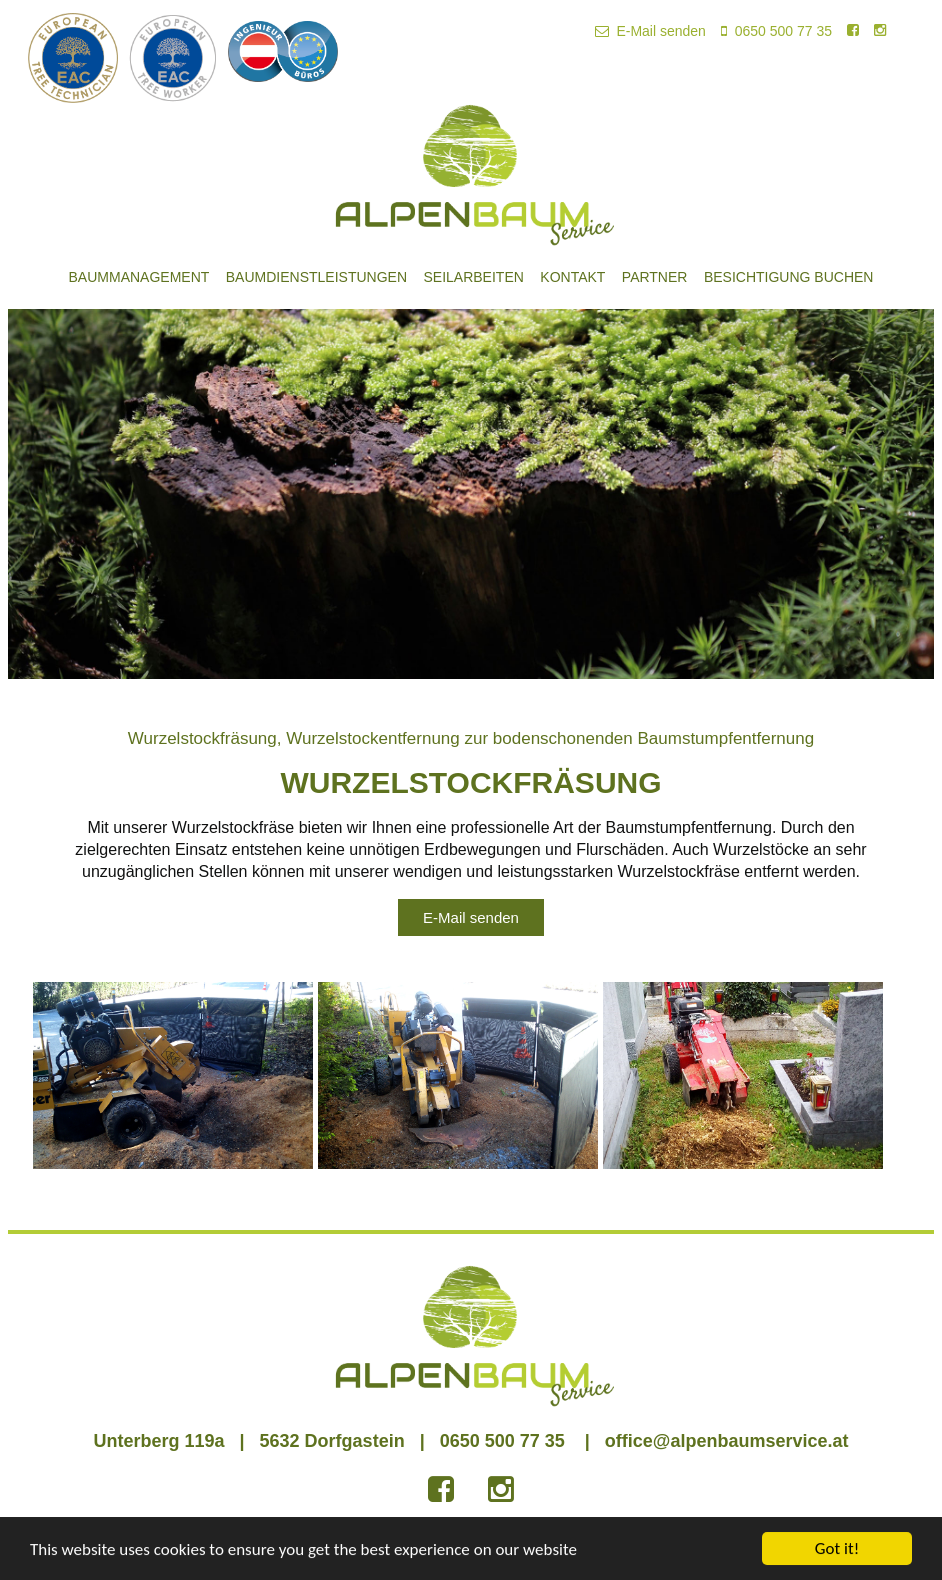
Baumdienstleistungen (316, 277)
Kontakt (572, 277)
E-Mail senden (650, 31)
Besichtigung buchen (789, 277)
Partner (655, 277)
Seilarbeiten (473, 277)
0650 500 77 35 (776, 31)
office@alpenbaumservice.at (727, 1441)
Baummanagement (139, 277)
